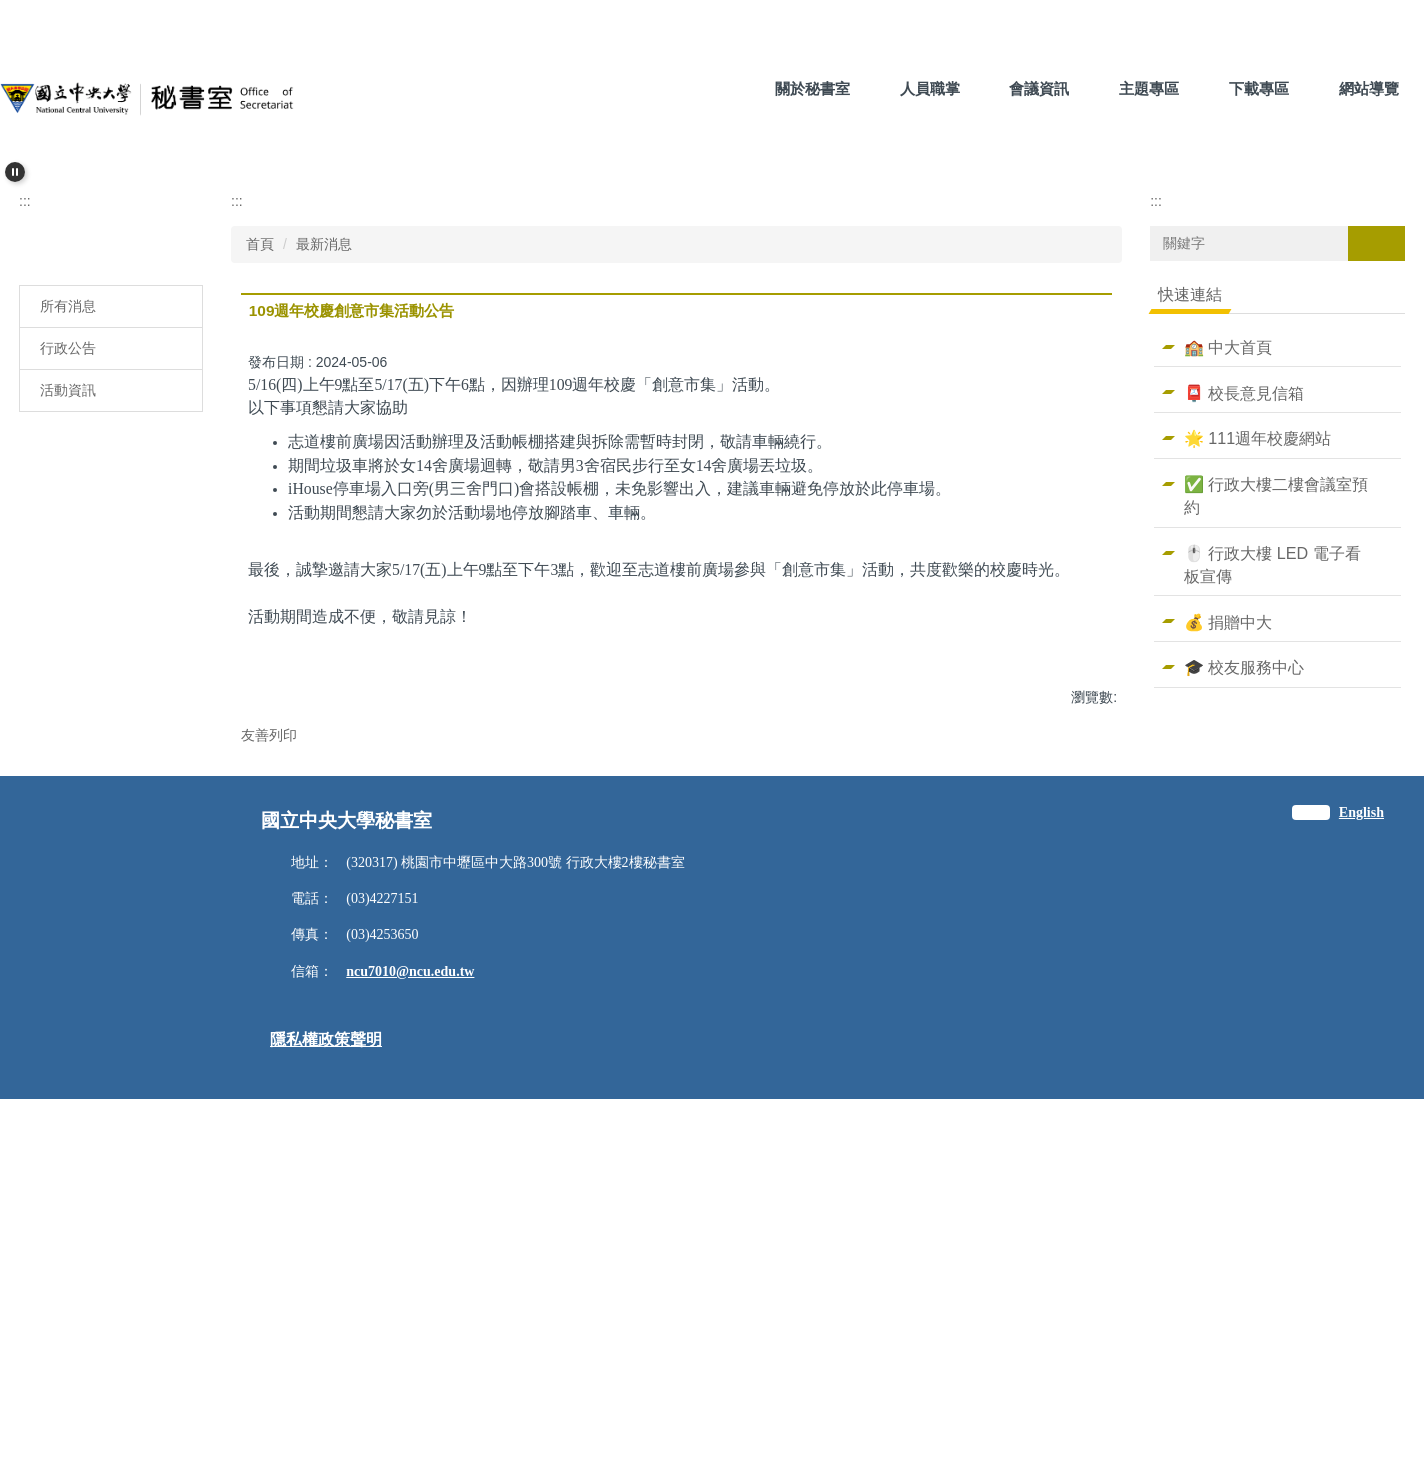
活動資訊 (68, 679)
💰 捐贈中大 (1228, 911)
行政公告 (68, 637)
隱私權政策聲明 (326, 1419)
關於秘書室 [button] (812, 88)
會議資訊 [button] (1039, 88)
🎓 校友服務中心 (1244, 957)
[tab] (664, 446)
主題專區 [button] (1149, 88)
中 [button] (1056, 658)
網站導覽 (1369, 88)
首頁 (260, 533)
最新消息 (324, 533)
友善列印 (269, 1060)
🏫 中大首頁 (1228, 636)
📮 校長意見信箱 (1244, 682)
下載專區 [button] (1259, 88)
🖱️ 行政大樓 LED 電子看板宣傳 (1272, 853)
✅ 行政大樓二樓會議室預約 (1276, 785)
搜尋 (1376, 532)
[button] (15, 172)
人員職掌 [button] (930, 88)
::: (716, 88)
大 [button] (1095, 658)
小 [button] (1017, 658)
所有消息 (68, 595)
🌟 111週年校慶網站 (1257, 728)
